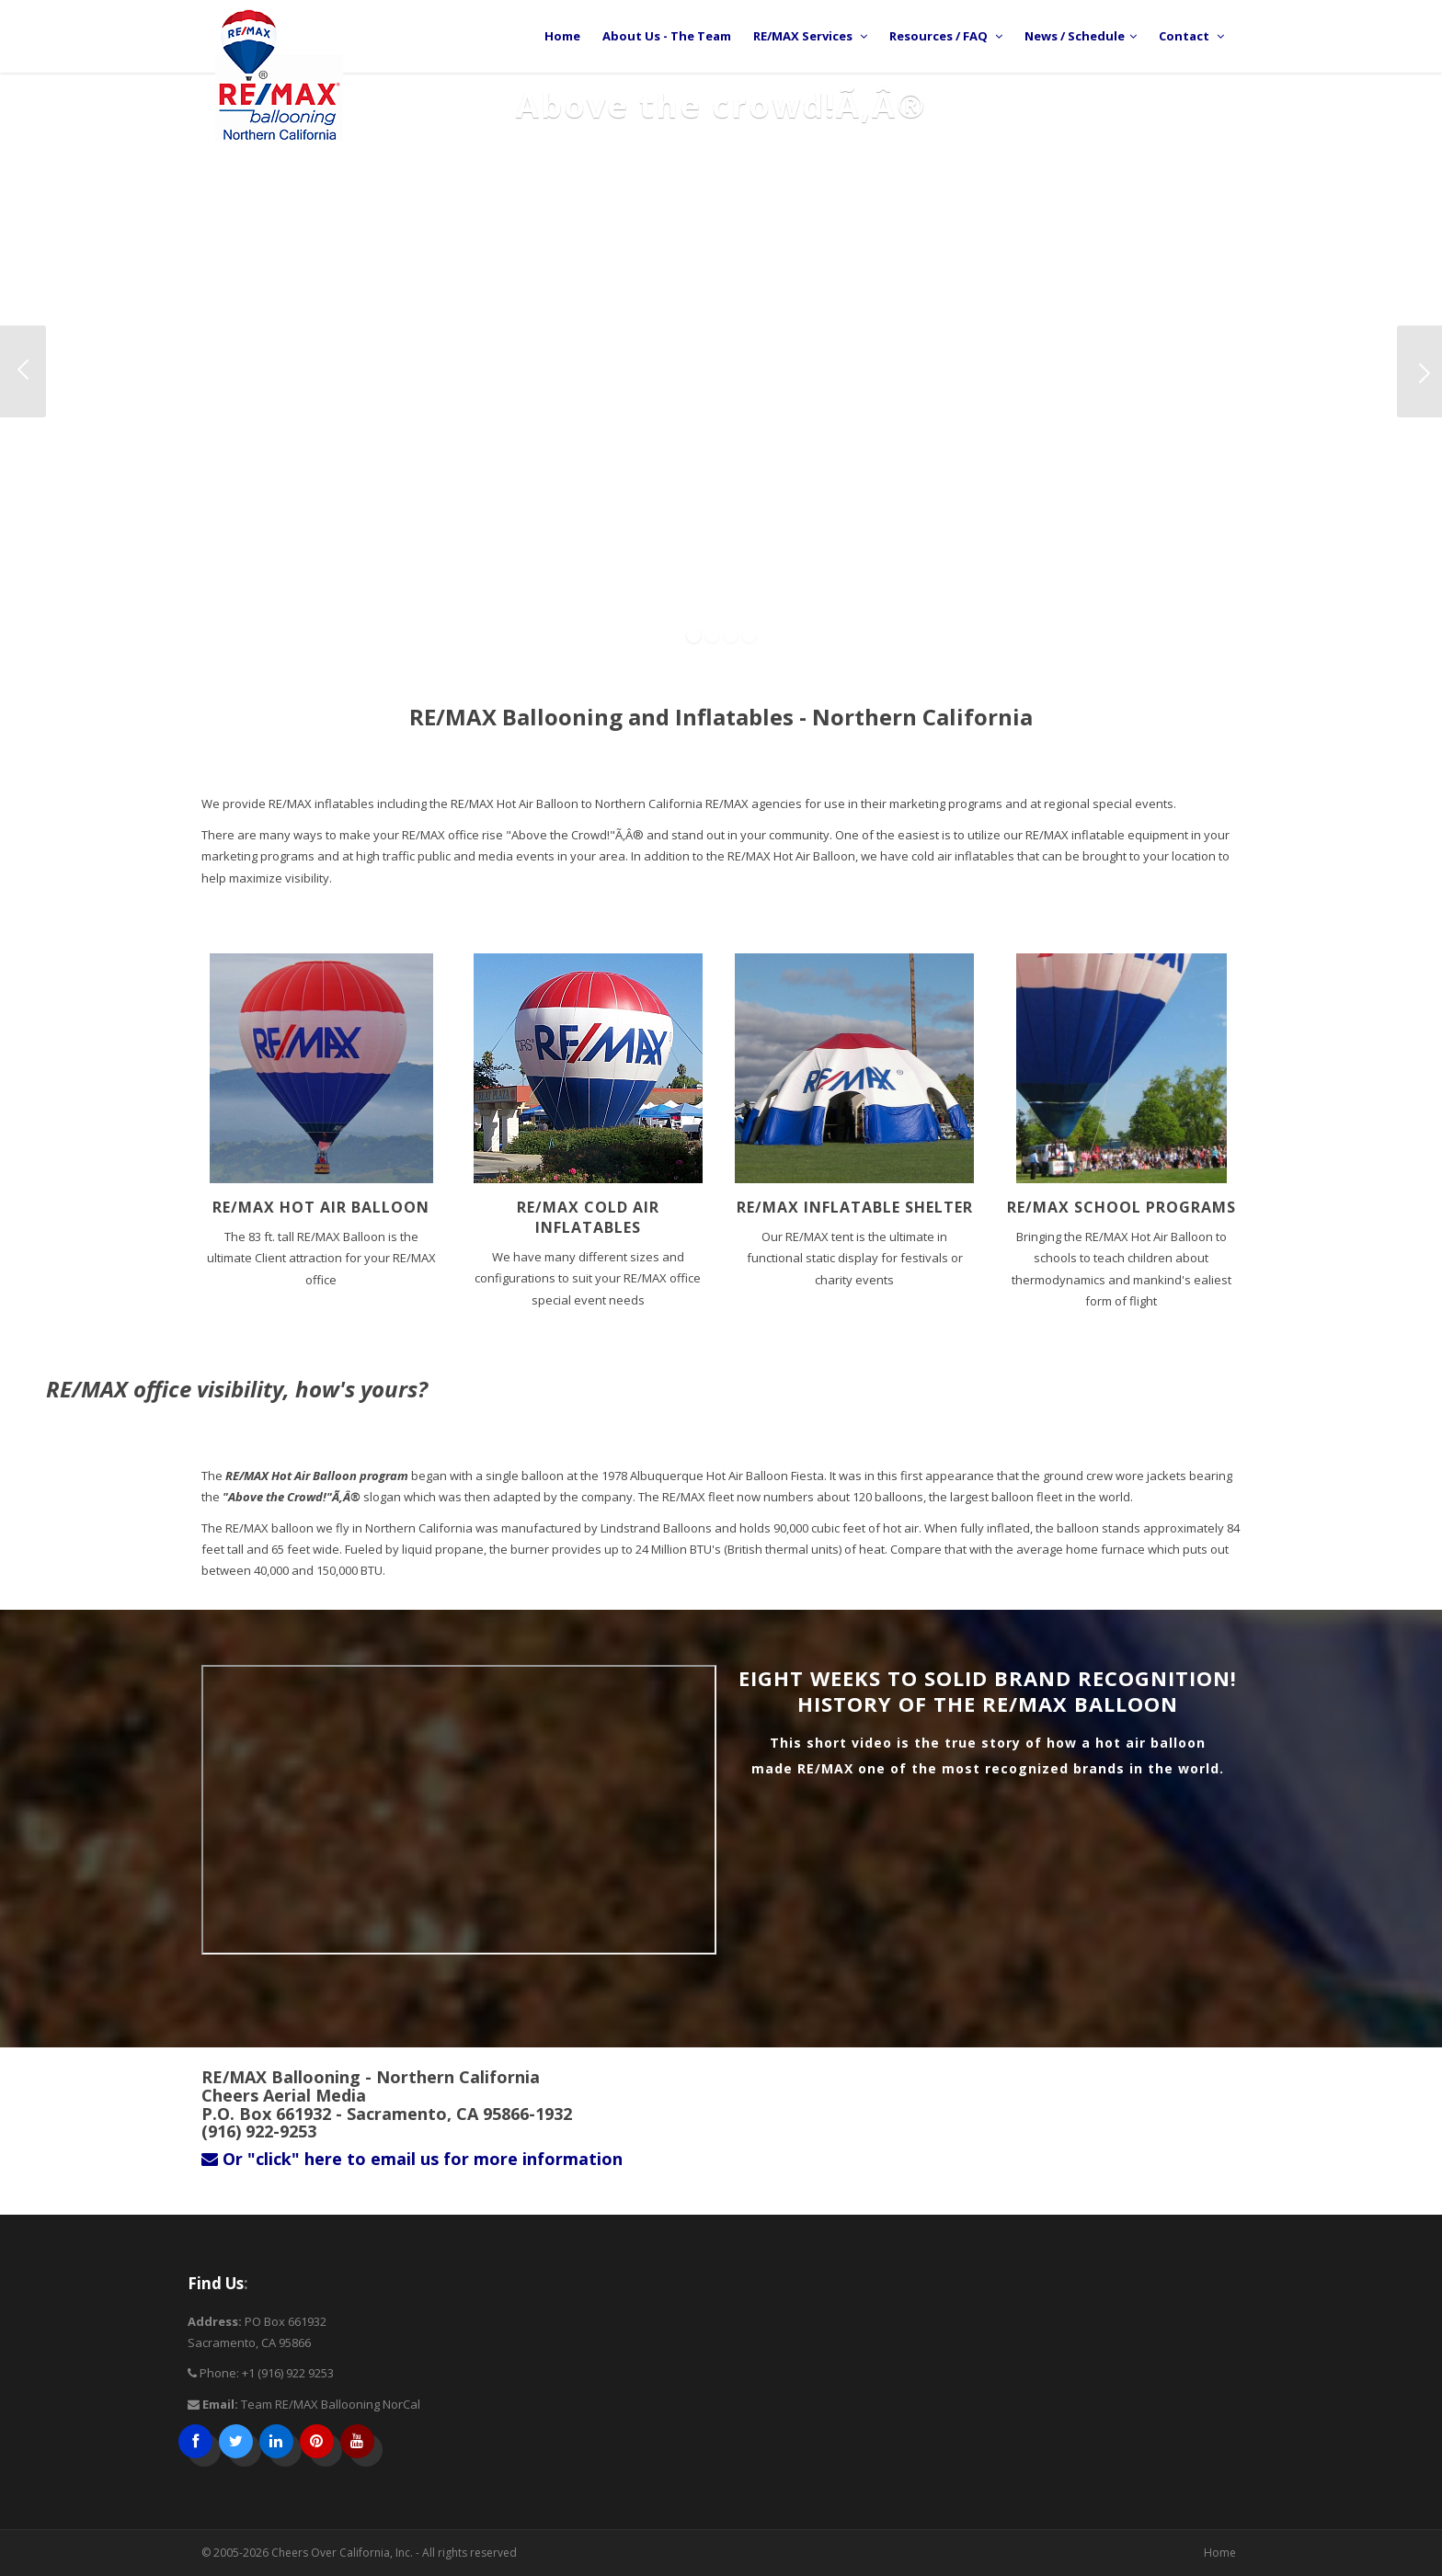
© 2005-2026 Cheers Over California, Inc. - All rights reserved (359, 2552)
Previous (23, 371)
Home (1220, 2552)
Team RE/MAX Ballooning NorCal (330, 2404)
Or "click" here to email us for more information (412, 2159)
